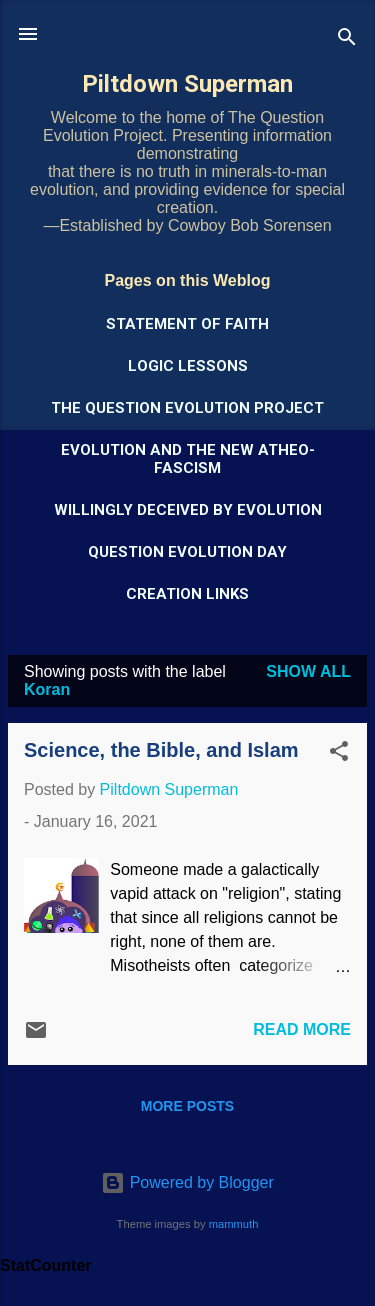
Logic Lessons (188, 366)
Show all (308, 671)
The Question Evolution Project (187, 408)
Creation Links (187, 594)
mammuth (234, 1224)
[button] (339, 754)
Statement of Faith (187, 324)
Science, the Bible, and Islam (161, 750)
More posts (187, 1106)
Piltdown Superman (187, 84)
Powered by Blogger (187, 1182)
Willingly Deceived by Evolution (188, 510)
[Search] (347, 40)
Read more (302, 1029)
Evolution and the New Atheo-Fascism (188, 459)
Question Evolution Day (187, 552)
